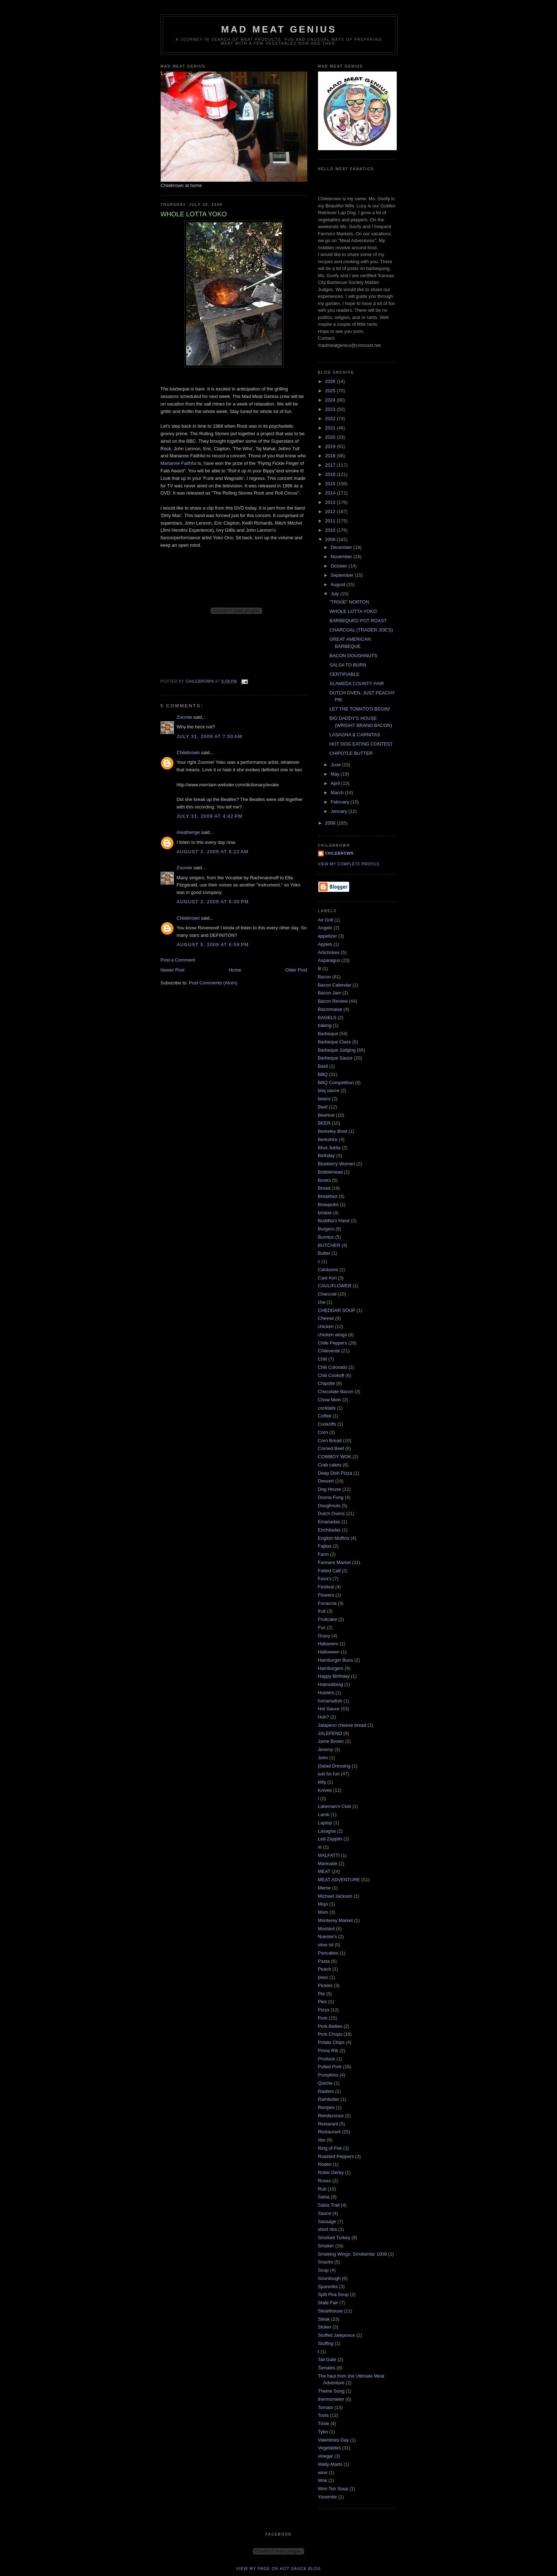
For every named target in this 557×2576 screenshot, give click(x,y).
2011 (331, 520)
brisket (325, 1212)
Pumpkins (328, 2075)
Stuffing (326, 2343)
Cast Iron (327, 1277)
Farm (323, 1554)
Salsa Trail (329, 2205)
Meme (324, 1888)
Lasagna (327, 1831)
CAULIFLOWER (335, 1285)
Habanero (328, 1643)
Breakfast (328, 1196)
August (338, 584)
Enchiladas (329, 1530)
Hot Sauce (329, 1708)
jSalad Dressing (334, 1766)
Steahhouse (330, 2311)
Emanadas (329, 1521)
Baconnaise (330, 1009)
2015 (331, 483)
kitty (322, 1782)
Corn (323, 1432)
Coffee (325, 1416)
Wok (322, 2480)
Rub (322, 2189)
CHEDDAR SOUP (337, 1310)
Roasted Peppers (336, 2156)
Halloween (329, 1652)
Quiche (325, 2083)
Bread (324, 1188)
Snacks (325, 2262)
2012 (331, 511)
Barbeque (328, 1033)
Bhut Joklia (329, 1147)
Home (235, 970)
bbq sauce (328, 1090)
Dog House (329, 1489)
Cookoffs (327, 1424)
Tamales (326, 2367)
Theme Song (331, 2391)
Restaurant (329, 2131)
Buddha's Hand (334, 1220)
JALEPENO (330, 1733)
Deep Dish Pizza (335, 1473)
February (341, 802)
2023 (331, 409)
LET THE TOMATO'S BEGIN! (359, 709)
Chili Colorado (332, 1367)
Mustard (326, 1928)
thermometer (331, 2399)
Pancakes (328, 1953)
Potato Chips (331, 2042)
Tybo (323, 2431)
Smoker (326, 2245)
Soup (323, 2270)
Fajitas (325, 1546)
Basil (323, 1066)
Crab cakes (330, 1465)
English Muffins (334, 1538)
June (336, 764)
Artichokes (329, 952)
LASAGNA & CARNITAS (354, 734)
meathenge (188, 832)
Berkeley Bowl (332, 1131)
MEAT (324, 1871)
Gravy (324, 1635)
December (342, 547)
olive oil (325, 1944)
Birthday (326, 1155)
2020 (331, 437)
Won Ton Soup (333, 2488)
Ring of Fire (330, 2148)
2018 (331, 455)
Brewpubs (328, 1204)
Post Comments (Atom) (213, 982)
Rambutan (328, 2099)
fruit (322, 1611)
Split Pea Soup (333, 2294)
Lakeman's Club (334, 1806)
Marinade (327, 1863)
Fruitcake (327, 1619)
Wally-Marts (330, 2464)
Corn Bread (330, 1440)
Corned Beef (331, 1448)
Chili (322, 1359)
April (336, 783)
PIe (321, 1993)
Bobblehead (330, 1172)
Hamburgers (331, 1668)
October (339, 566)
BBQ (323, 1074)
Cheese (326, 1318)
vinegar (325, 2456)
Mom (323, 1912)
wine (323, 2472)
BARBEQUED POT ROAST (358, 620)
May (336, 774)
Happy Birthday (334, 1676)
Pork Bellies (330, 2026)
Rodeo (325, 2164)
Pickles (325, 1985)
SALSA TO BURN (347, 665)
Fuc (322, 1627)
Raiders (326, 2091)
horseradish (330, 1701)
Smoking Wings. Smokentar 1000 (352, 2254)
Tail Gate (327, 2359)
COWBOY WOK (335, 1456)
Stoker (325, 2327)
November (342, 556)
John (323, 1757)
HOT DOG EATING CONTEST (361, 744)
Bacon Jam (329, 993)
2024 (331, 400)
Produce (326, 2058)
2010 (331, 530)
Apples (325, 944)
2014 (331, 493)
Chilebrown (188, 752)
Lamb (324, 1814)
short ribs (327, 2229)
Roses (324, 2180)
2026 (331, 381)
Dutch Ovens (331, 1513)
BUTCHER (329, 1245)
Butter (324, 1253)
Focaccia (327, 1603)
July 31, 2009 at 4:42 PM (210, 816)
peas (323, 1977)
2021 (331, 428)
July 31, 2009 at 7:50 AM (210, 736)
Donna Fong (331, 1497)
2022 (331, 418)
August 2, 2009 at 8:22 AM (213, 851)
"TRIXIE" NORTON (349, 602)
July (335, 593)
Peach (324, 1969)
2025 (331, 390)
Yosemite (327, 2496)
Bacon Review (333, 1001)
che (322, 1302)
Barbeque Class (334, 1041)
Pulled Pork (330, 2066)
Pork (323, 2018)
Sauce (324, 2213)
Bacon (324, 976)
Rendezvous (331, 2115)
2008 (331, 823)
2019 (331, 446)
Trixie (323, 2423)
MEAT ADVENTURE (339, 1879)
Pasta (324, 1961)
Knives (325, 1790)
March (338, 792)
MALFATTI (329, 1855)
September (343, 575)
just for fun (329, 1773)
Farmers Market (334, 1562)
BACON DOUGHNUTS (353, 655)
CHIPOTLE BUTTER (351, 753)
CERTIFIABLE (344, 674)
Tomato (325, 2407)
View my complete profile (349, 864)
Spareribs (328, 2286)
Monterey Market (335, 1920)
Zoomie (184, 717)
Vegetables (329, 2447)
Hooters (326, 1692)
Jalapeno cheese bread (342, 1725)
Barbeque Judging (337, 1050)
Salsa (324, 2196)
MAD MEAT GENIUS (279, 29)
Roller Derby (331, 2172)
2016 (331, 474)
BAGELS (327, 1017)
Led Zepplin (330, 1839)
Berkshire (328, 1139)
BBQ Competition (336, 1082)
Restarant (328, 2124)
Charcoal (327, 1294)
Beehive (326, 1115)
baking (325, 1025)
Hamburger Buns (335, 1660)
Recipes (326, 2107)
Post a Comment (178, 960)
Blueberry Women (336, 1163)
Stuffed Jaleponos (336, 2335)
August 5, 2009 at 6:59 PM (213, 944)
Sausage (327, 2221)
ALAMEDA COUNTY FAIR (356, 683)
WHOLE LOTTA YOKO (353, 611)
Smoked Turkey (334, 2237)
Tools (323, 2415)
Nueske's (327, 1936)
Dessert (326, 1481)
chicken (326, 1326)
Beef (323, 1107)
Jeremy (325, 1749)
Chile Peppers (332, 1343)
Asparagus (329, 960)
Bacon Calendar (334, 985)
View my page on (278, 2568)
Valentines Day (333, 2440)
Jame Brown (331, 1741)
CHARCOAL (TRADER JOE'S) (361, 630)
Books (324, 1180)
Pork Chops (330, 2034)
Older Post (296, 970)
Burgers (326, 1229)
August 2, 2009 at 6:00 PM (213, 901)
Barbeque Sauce (335, 1058)
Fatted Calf (329, 1570)
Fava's (325, 1578)
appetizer (327, 936)
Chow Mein (329, 1399)
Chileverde (329, 1350)
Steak (324, 2319)
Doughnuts (329, 1505)
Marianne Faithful (178, 463)
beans (324, 1098)
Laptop (325, 1822)
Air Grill (325, 920)
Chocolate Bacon (335, 1391)
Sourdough (329, 2278)
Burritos (326, 1237)
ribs (322, 2140)
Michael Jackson (335, 1896)
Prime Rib (328, 2050)
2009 (331, 539)
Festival (326, 1586)
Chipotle (326, 1383)
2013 (331, 502)
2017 (331, 465)
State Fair (328, 2302)
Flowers (326, 1595)
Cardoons (328, 1269)
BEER (324, 1123)
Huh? (323, 1717)
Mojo (323, 1904)
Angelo (325, 927)
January (339, 811)
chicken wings (332, 1334)
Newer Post (173, 970)
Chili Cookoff (331, 1375)
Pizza (323, 2009)
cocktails (327, 1408)
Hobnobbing (330, 1684)
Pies (322, 2001)
